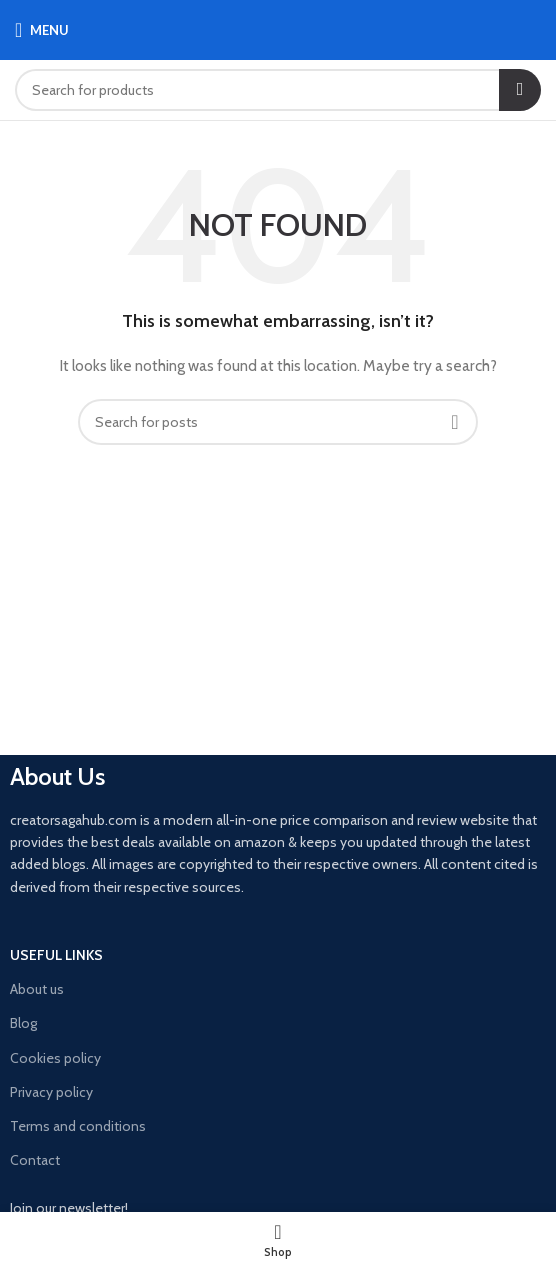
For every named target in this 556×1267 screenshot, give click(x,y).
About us (37, 989)
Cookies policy (55, 1058)
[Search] (278, 90)
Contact (35, 1160)
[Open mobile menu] (42, 30)
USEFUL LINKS (56, 955)
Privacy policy (51, 1092)
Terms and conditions (78, 1126)
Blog (23, 1023)
